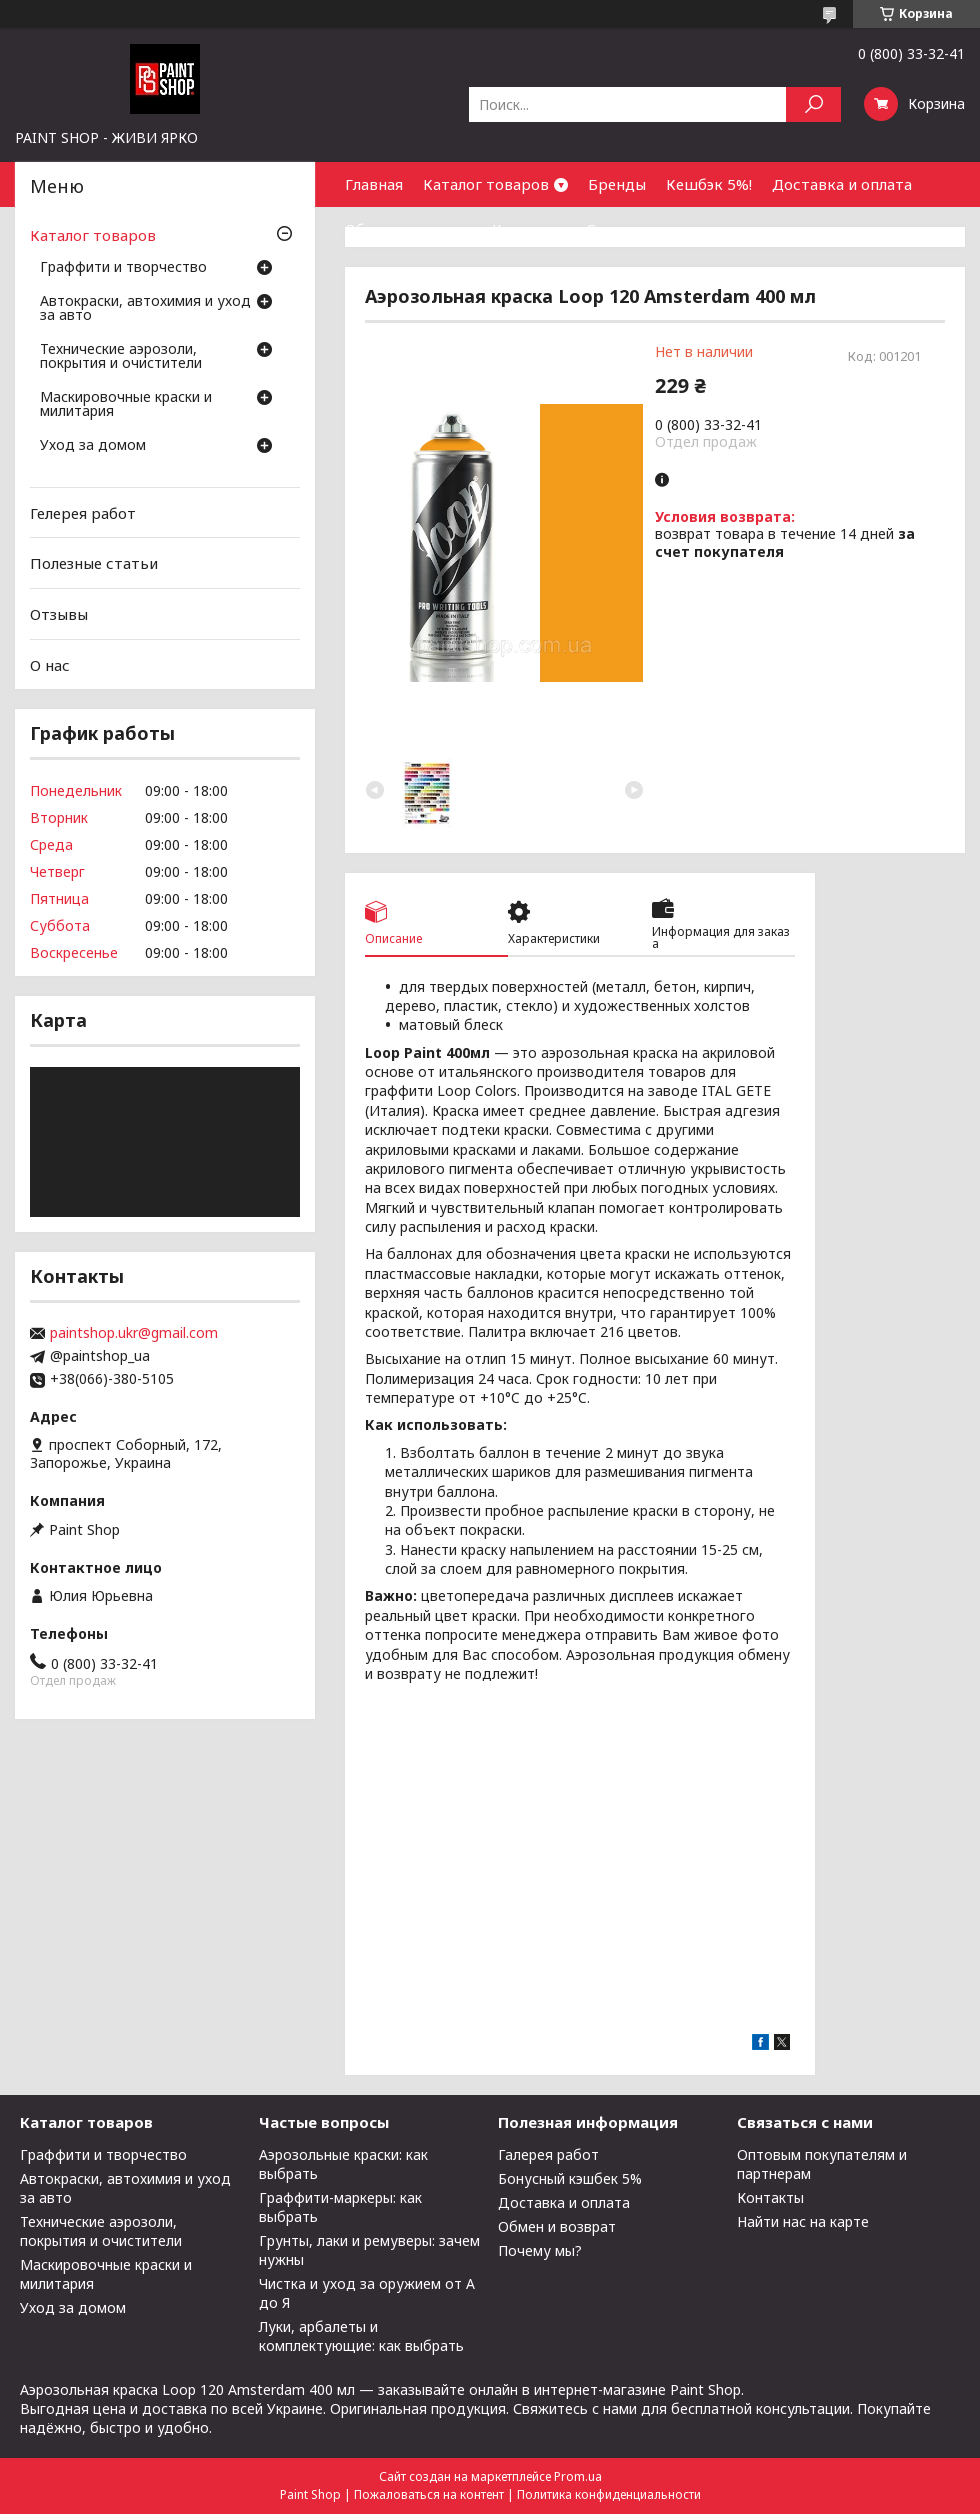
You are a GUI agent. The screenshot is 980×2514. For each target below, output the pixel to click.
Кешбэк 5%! (709, 184)
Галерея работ (548, 2154)
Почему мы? (540, 2250)
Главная (374, 184)
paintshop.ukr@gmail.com (134, 1333)
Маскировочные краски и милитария (126, 405)
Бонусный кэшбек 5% (570, 2178)
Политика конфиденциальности (609, 2494)
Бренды (617, 184)
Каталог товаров (486, 184)
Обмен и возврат (408, 229)
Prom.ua (578, 2476)
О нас (50, 664)
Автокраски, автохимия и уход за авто (145, 309)
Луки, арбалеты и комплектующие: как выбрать (361, 2336)
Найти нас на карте (803, 2221)
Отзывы (59, 614)
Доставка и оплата (842, 184)
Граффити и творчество (123, 268)
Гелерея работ (83, 513)
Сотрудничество (648, 229)
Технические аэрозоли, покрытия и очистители (121, 357)
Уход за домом (93, 446)
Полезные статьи (94, 563)
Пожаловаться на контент (429, 2494)
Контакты (529, 229)
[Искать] (813, 104)
